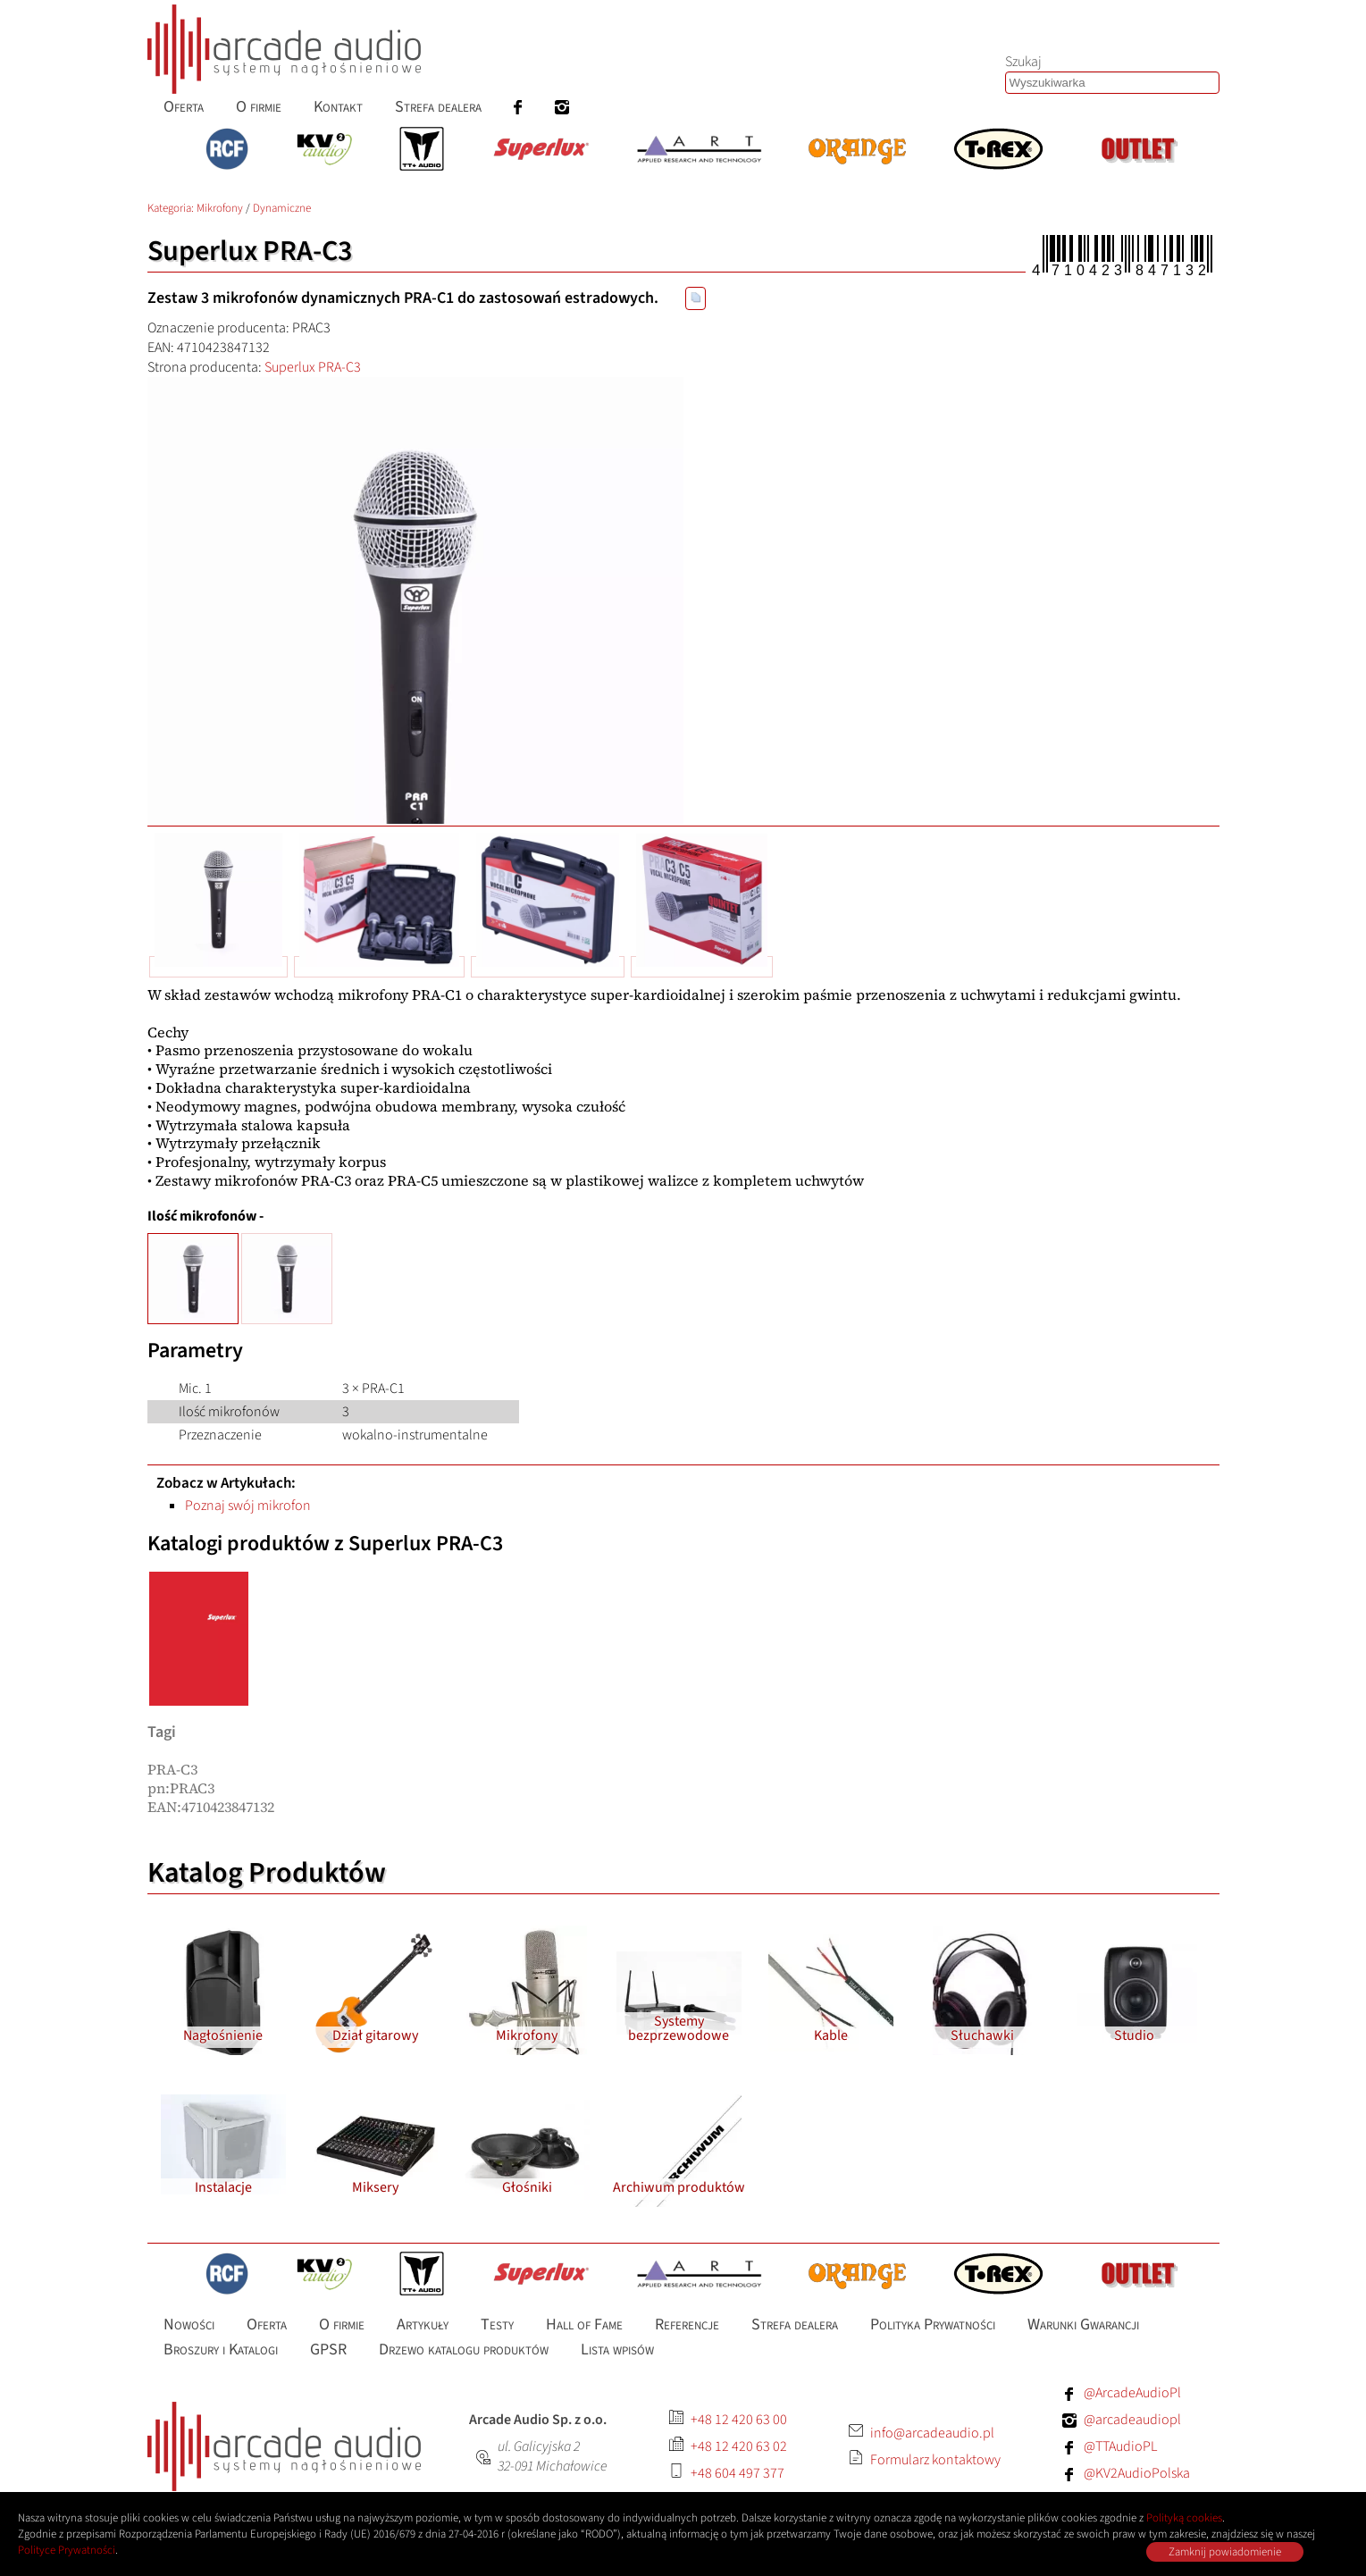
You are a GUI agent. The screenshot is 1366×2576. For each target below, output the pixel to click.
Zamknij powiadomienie (1225, 2552)
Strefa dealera (794, 2324)
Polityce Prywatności (66, 2550)
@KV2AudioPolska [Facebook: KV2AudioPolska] (1137, 2473)
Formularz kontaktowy (935, 2460)
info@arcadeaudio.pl (932, 2433)
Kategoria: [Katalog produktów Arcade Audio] (172, 208)
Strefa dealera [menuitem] (438, 107)
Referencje (687, 2324)
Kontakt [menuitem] (338, 107)
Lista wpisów (617, 2349)
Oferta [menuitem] (183, 107)
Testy (497, 2324)
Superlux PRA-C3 (312, 367)
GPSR (328, 2349)
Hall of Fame (584, 2324)
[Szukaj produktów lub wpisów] (1112, 82)
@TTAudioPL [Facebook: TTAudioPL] (1120, 2446)
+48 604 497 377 (737, 2473)
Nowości (188, 2324)
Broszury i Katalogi (220, 2349)
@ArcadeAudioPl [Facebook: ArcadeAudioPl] (1132, 2393)
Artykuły (422, 2324)
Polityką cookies (1184, 2518)
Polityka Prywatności (932, 2324)
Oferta (267, 2324)
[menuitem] (518, 107)
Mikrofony (220, 208)
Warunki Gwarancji (1083, 2324)
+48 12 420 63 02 (739, 2446)
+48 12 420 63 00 (739, 2419)
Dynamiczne (282, 208)
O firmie (342, 2324)
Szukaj (1023, 61)
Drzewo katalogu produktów (464, 2349)
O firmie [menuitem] (258, 107)
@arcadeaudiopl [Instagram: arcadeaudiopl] (1132, 2419)
